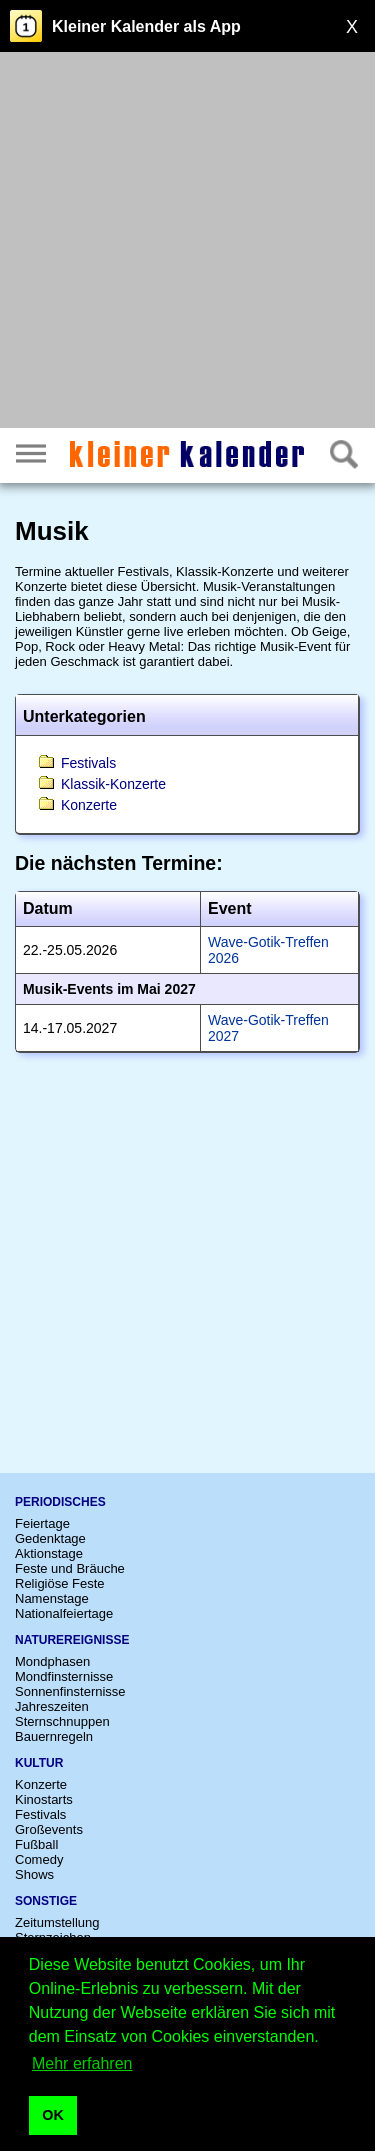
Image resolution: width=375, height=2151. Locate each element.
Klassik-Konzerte (113, 784)
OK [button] (53, 2115)
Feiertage (42, 1523)
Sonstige (46, 1901)
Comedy (39, 1859)
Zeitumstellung (57, 1922)
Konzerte (89, 805)
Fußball (36, 1844)
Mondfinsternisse (64, 1676)
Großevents (49, 1829)
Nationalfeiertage (64, 1613)
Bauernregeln (54, 1736)
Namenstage (52, 1598)
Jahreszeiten (52, 1706)
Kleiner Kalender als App (146, 26)
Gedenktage (50, 1538)
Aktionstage (49, 1553)
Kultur (39, 1763)
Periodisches (60, 1502)
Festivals (88, 763)
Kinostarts (44, 1799)
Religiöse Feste (60, 1583)
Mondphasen (52, 1661)
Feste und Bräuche (70, 1568)
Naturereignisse (72, 1640)
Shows (34, 1874)
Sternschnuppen (62, 1721)
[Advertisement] (187, 242)
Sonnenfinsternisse (70, 1691)
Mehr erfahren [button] (82, 2063)
